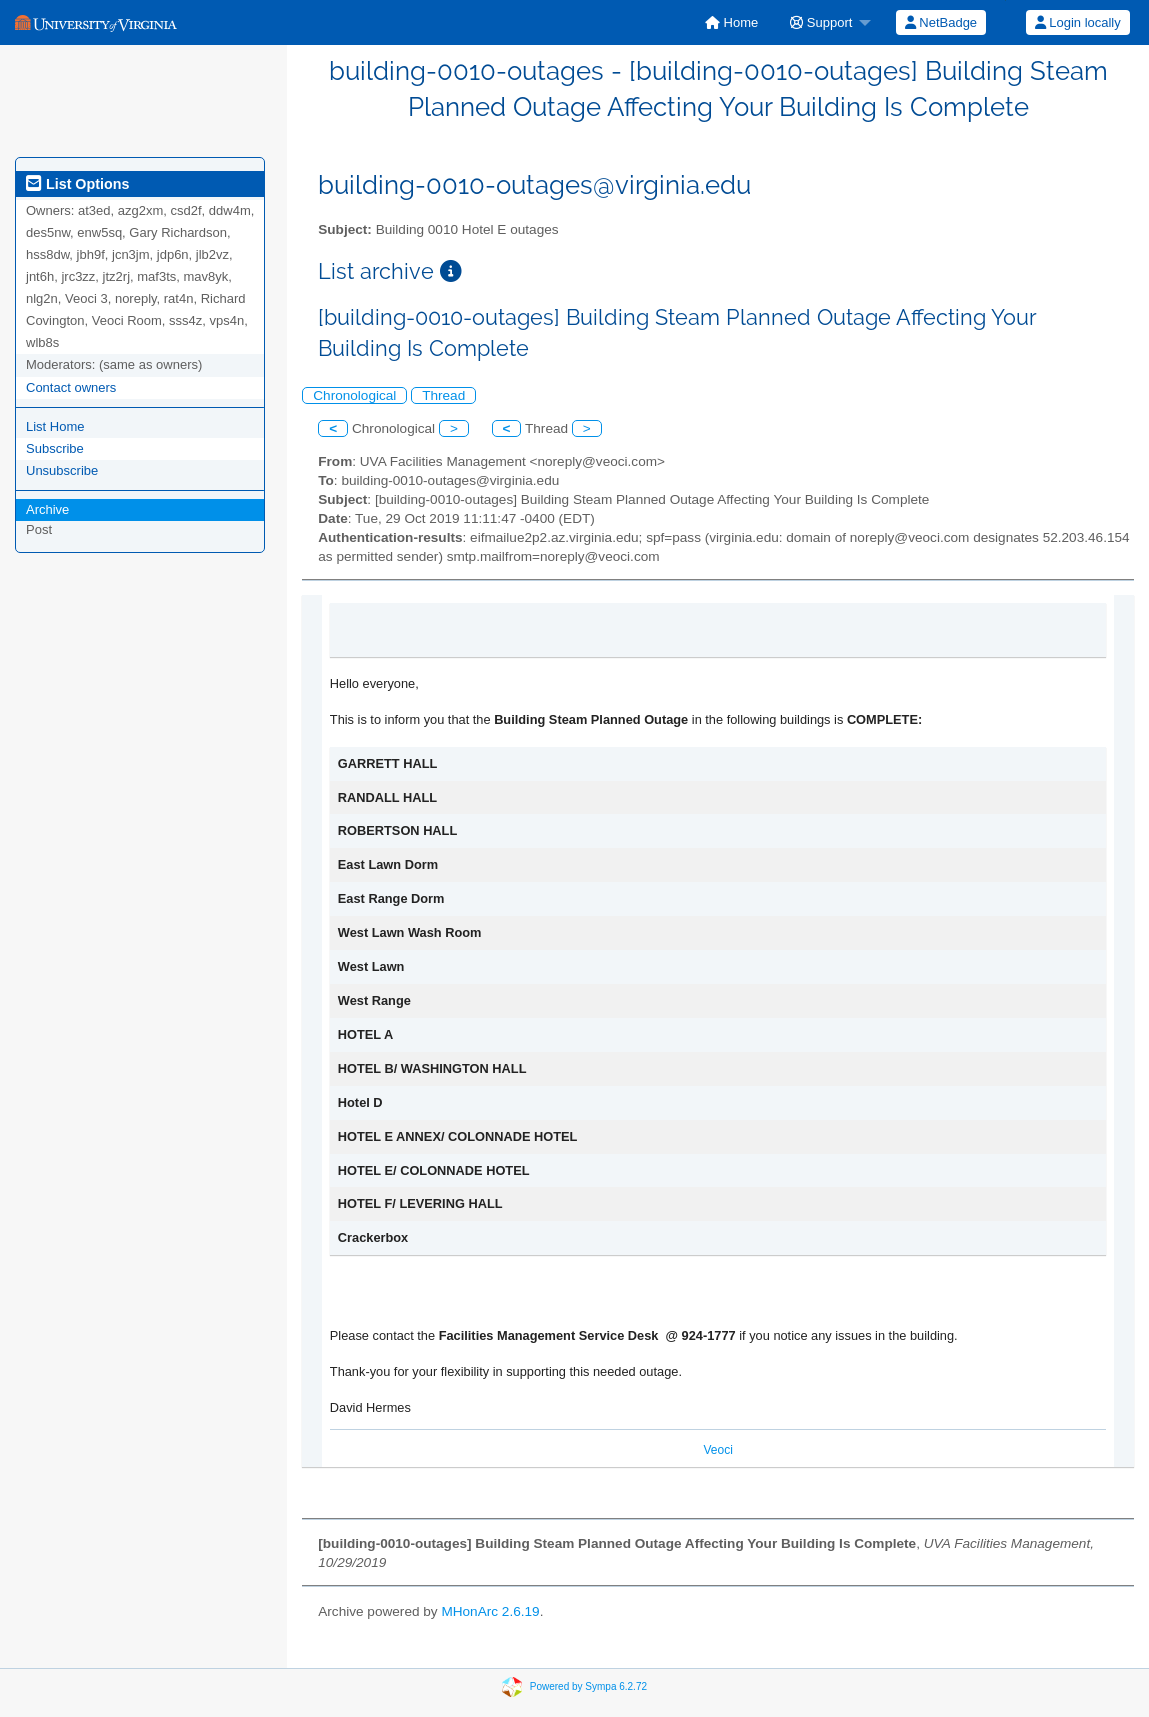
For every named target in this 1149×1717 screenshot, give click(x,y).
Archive (47, 509)
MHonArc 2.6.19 (490, 1611)
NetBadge (941, 22)
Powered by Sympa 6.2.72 (588, 1686)
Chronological (354, 395)
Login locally (1078, 22)
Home (731, 22)
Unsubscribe (62, 470)
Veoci (717, 1450)
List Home (55, 426)
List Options (77, 184)
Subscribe (55, 448)
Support (821, 22)
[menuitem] (731, 22)
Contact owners (71, 387)
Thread (443, 395)
